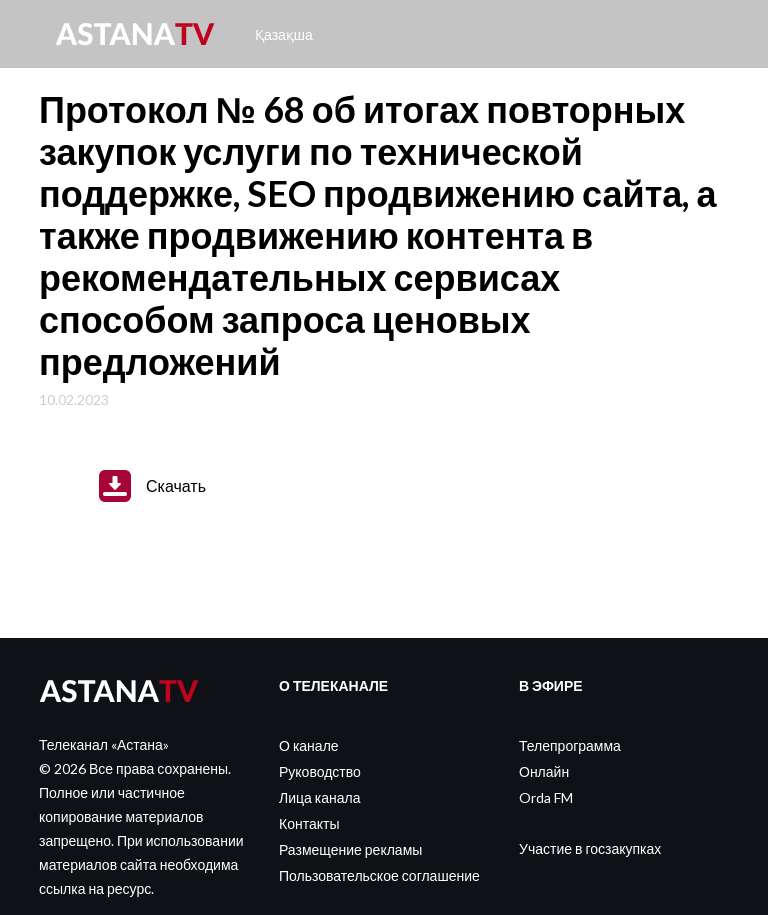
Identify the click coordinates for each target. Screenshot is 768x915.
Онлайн (544, 771)
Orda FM (546, 797)
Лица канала (320, 797)
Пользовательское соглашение (379, 875)
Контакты (309, 823)
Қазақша (284, 34)
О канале (309, 745)
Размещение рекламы (350, 849)
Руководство (320, 771)
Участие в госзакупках (590, 848)
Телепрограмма (570, 745)
